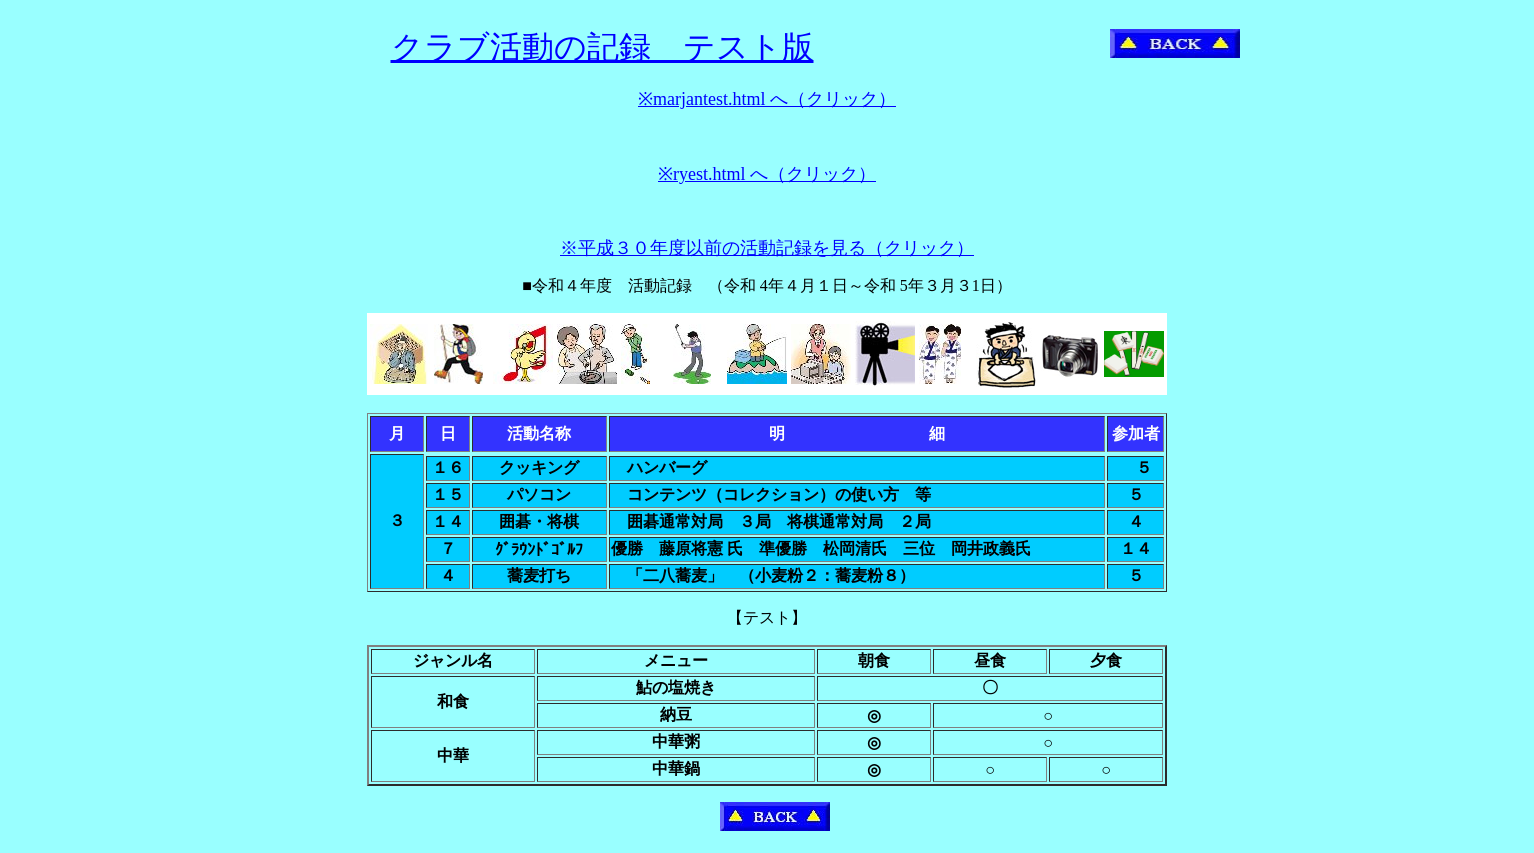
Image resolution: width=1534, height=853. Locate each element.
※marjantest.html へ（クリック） (767, 99)
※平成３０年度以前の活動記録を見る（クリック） (767, 248)
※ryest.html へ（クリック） (767, 174)
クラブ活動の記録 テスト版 (602, 47)
